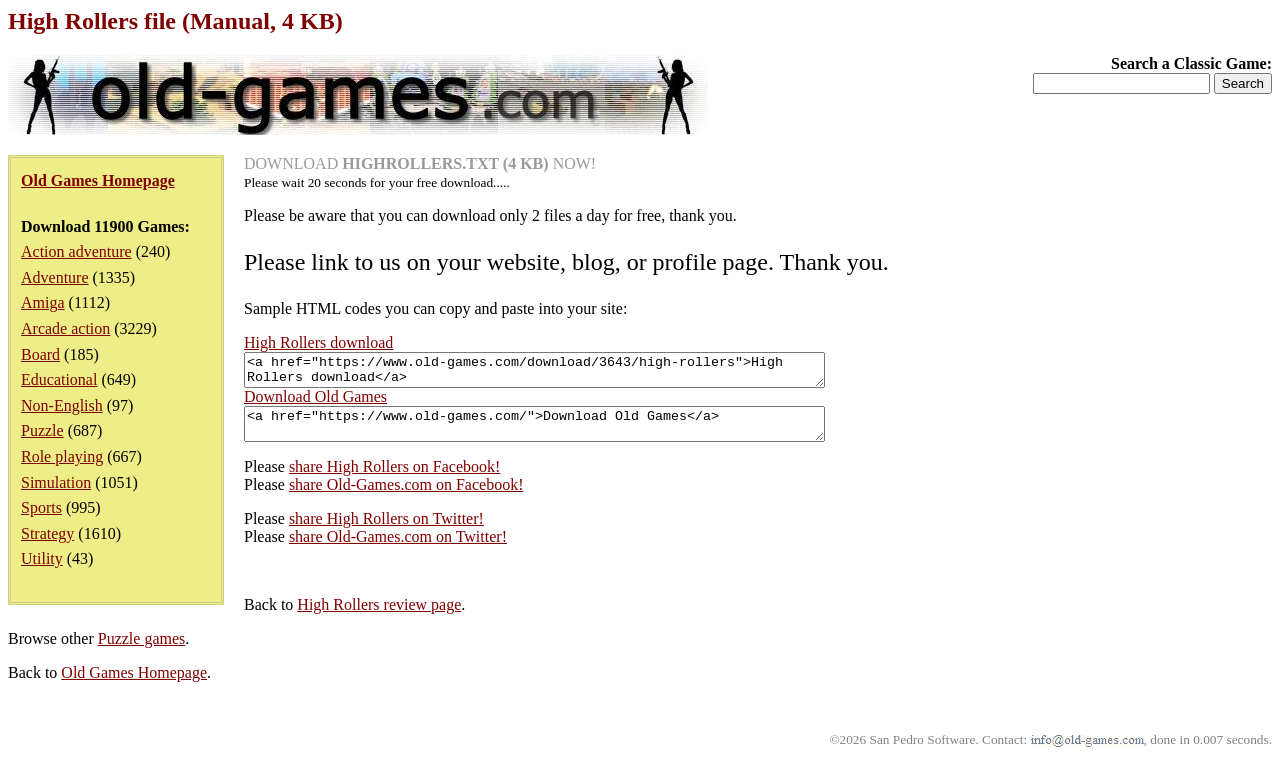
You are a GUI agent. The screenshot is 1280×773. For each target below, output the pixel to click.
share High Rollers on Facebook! (395, 478)
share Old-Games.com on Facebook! (406, 496)
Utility (42, 558)
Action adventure (76, 251)
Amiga (43, 302)
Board (40, 354)
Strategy (47, 533)
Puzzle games (142, 650)
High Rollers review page (379, 616)
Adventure (55, 277)
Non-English (62, 405)
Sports (41, 507)
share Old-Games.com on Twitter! (398, 548)
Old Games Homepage (134, 684)
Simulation (56, 482)
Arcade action (65, 328)
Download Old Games (315, 402)
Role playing (62, 456)
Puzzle (42, 430)
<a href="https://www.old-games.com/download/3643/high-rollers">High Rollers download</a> (569, 373)
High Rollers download (318, 342)
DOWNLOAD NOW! (420, 163)
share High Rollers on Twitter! (386, 530)
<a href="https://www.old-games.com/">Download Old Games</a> (569, 433)
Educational (59, 379)
